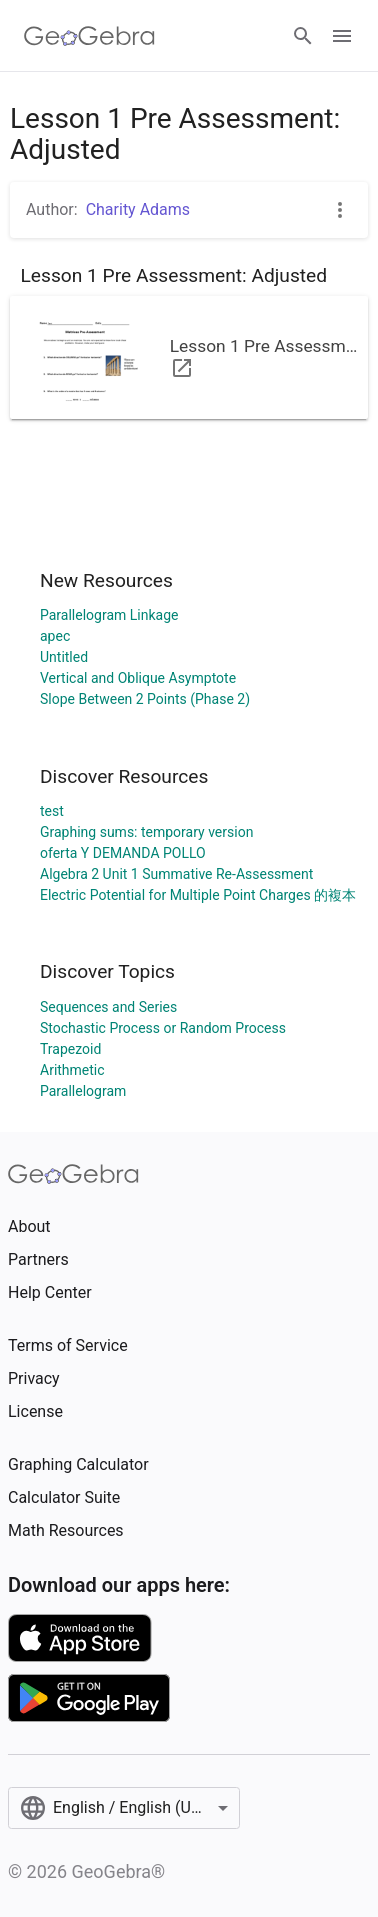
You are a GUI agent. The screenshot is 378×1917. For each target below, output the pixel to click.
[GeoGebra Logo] (89, 36)
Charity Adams (138, 209)
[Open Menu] (342, 36)
